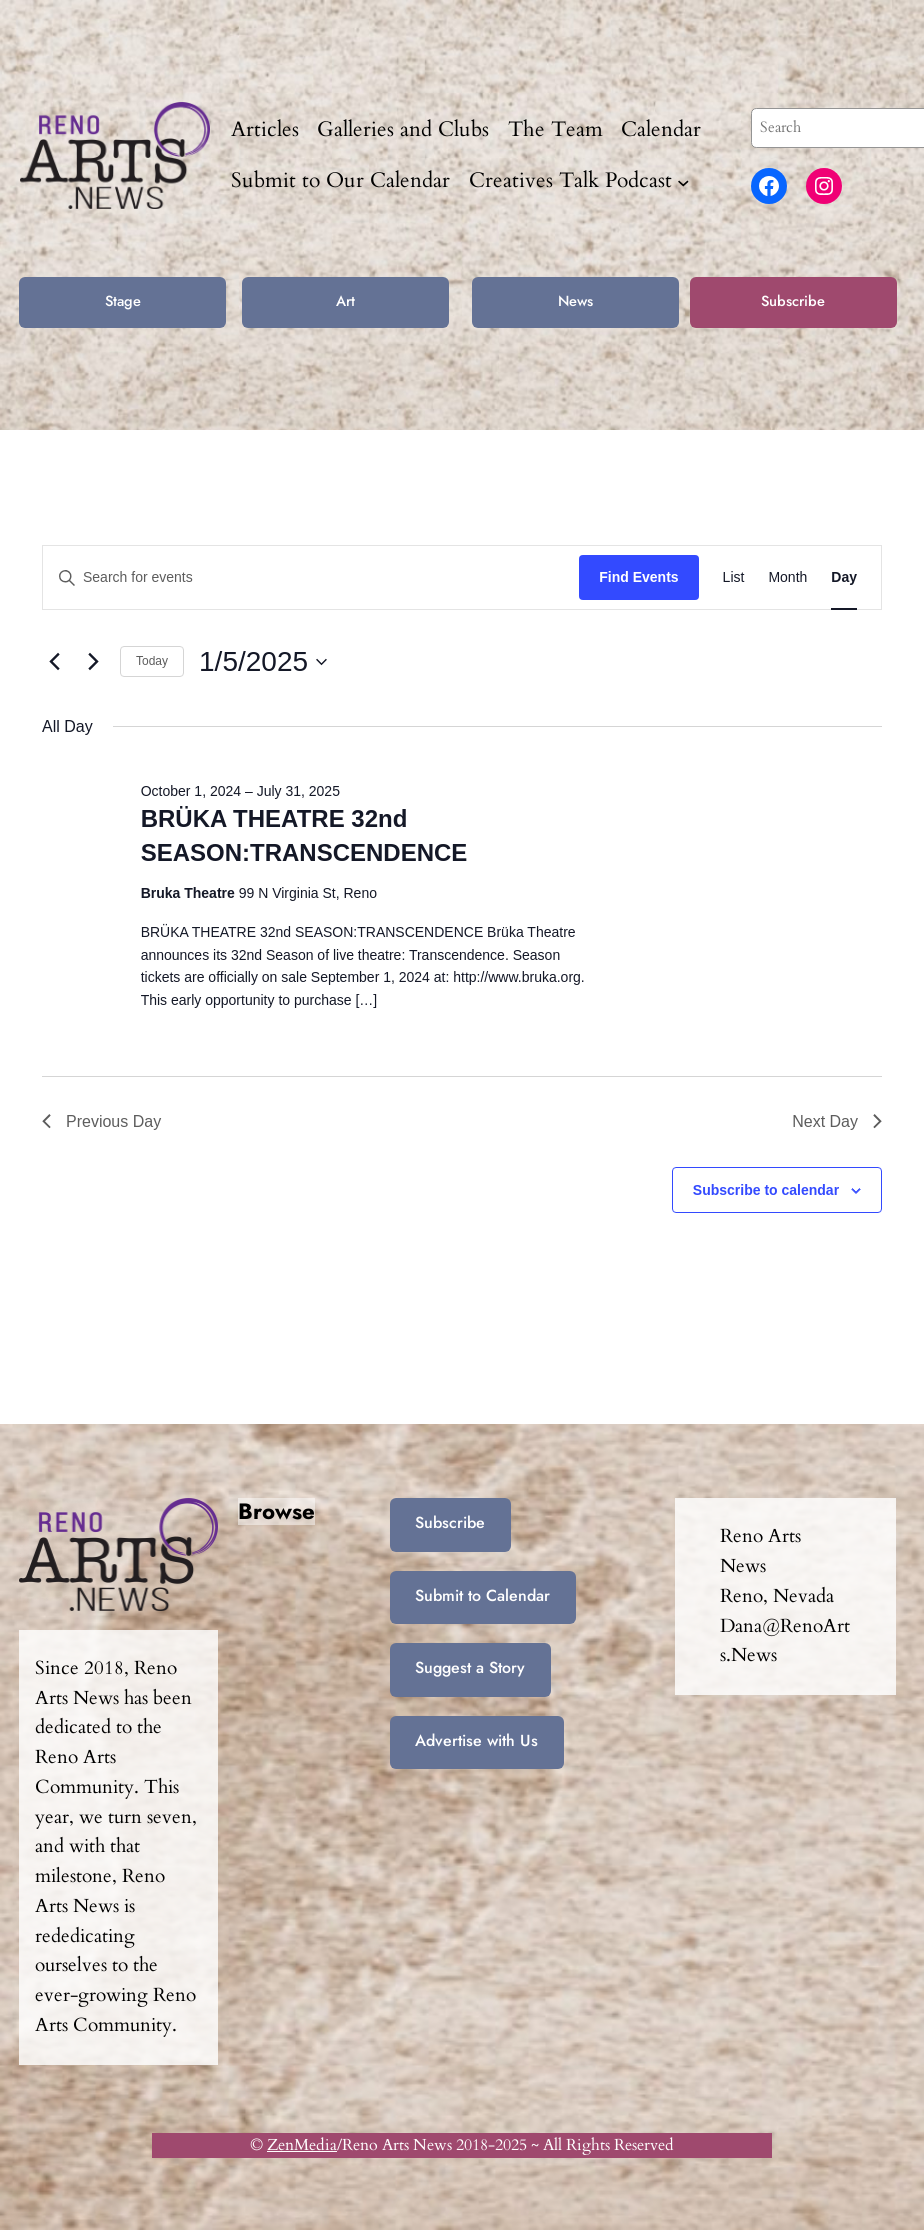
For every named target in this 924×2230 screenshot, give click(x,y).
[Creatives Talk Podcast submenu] (683, 181)
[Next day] (93, 662)
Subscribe (793, 300)
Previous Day (101, 1121)
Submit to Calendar (482, 1595)
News (575, 300)
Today (152, 661)
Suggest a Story (470, 1667)
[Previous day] (54, 662)
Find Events (638, 577)
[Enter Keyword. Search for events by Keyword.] (311, 577)
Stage (123, 300)
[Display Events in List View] (734, 577)
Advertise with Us (476, 1740)
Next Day (837, 1121)
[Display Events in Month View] (787, 577)
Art (345, 300)
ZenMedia (302, 2145)
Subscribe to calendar (766, 1190)
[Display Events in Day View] (844, 577)
